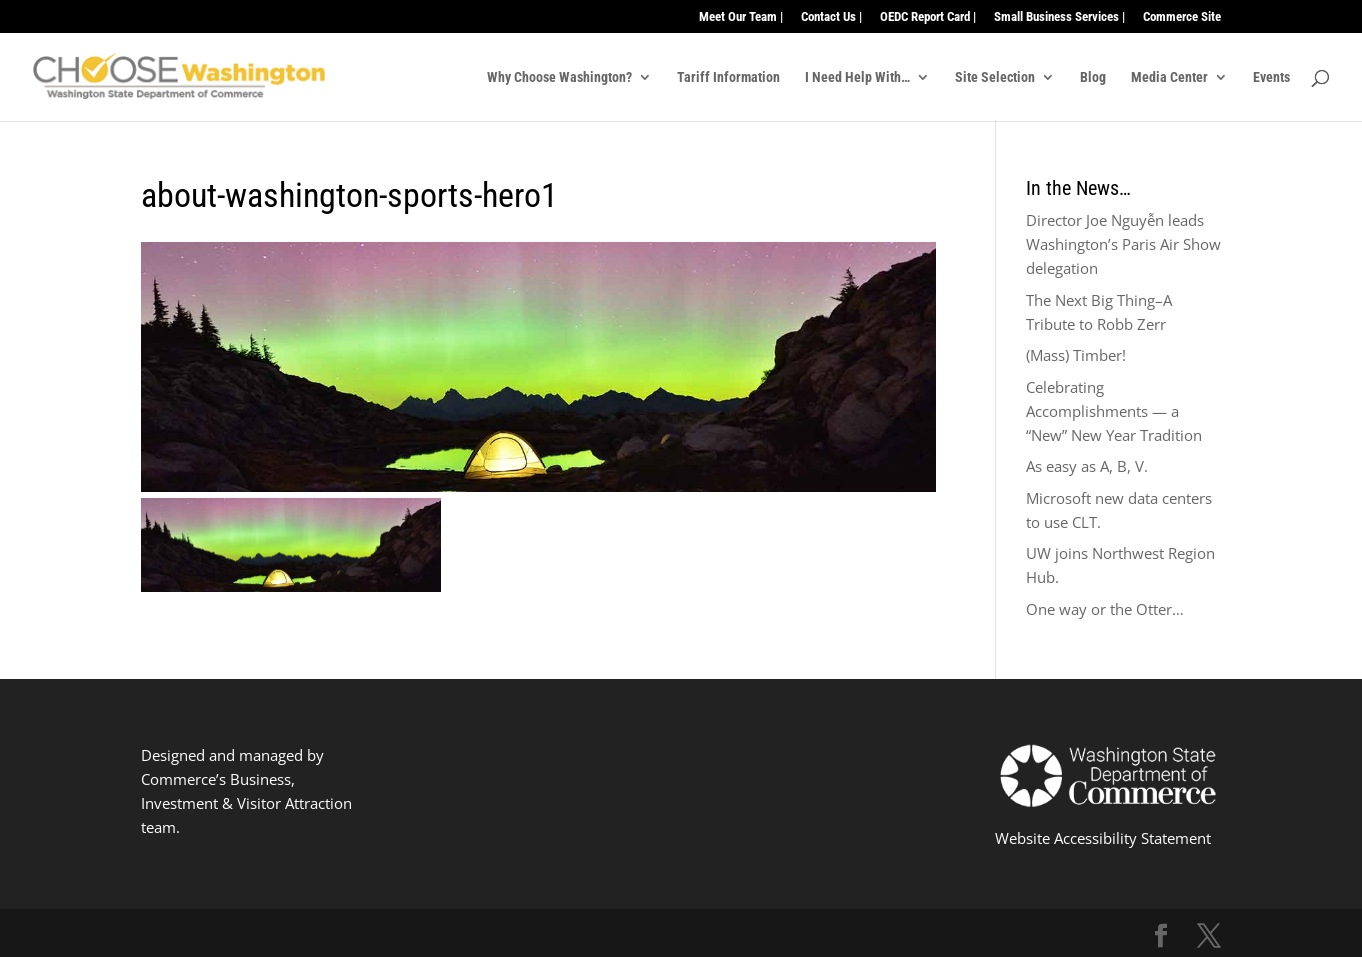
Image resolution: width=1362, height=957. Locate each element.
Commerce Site (1182, 17)
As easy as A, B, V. (1087, 466)
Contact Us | (831, 17)
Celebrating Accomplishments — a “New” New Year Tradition (1114, 411)
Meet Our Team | (741, 17)
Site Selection (995, 77)
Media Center (1169, 77)
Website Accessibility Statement (1103, 838)
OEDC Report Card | (928, 17)
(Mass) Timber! (1076, 355)
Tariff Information (728, 77)
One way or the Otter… (1105, 609)
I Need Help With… (857, 77)
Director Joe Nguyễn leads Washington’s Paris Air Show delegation (1123, 244)
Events (1271, 77)
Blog (1093, 77)
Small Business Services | (1059, 17)
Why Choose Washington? (559, 77)
